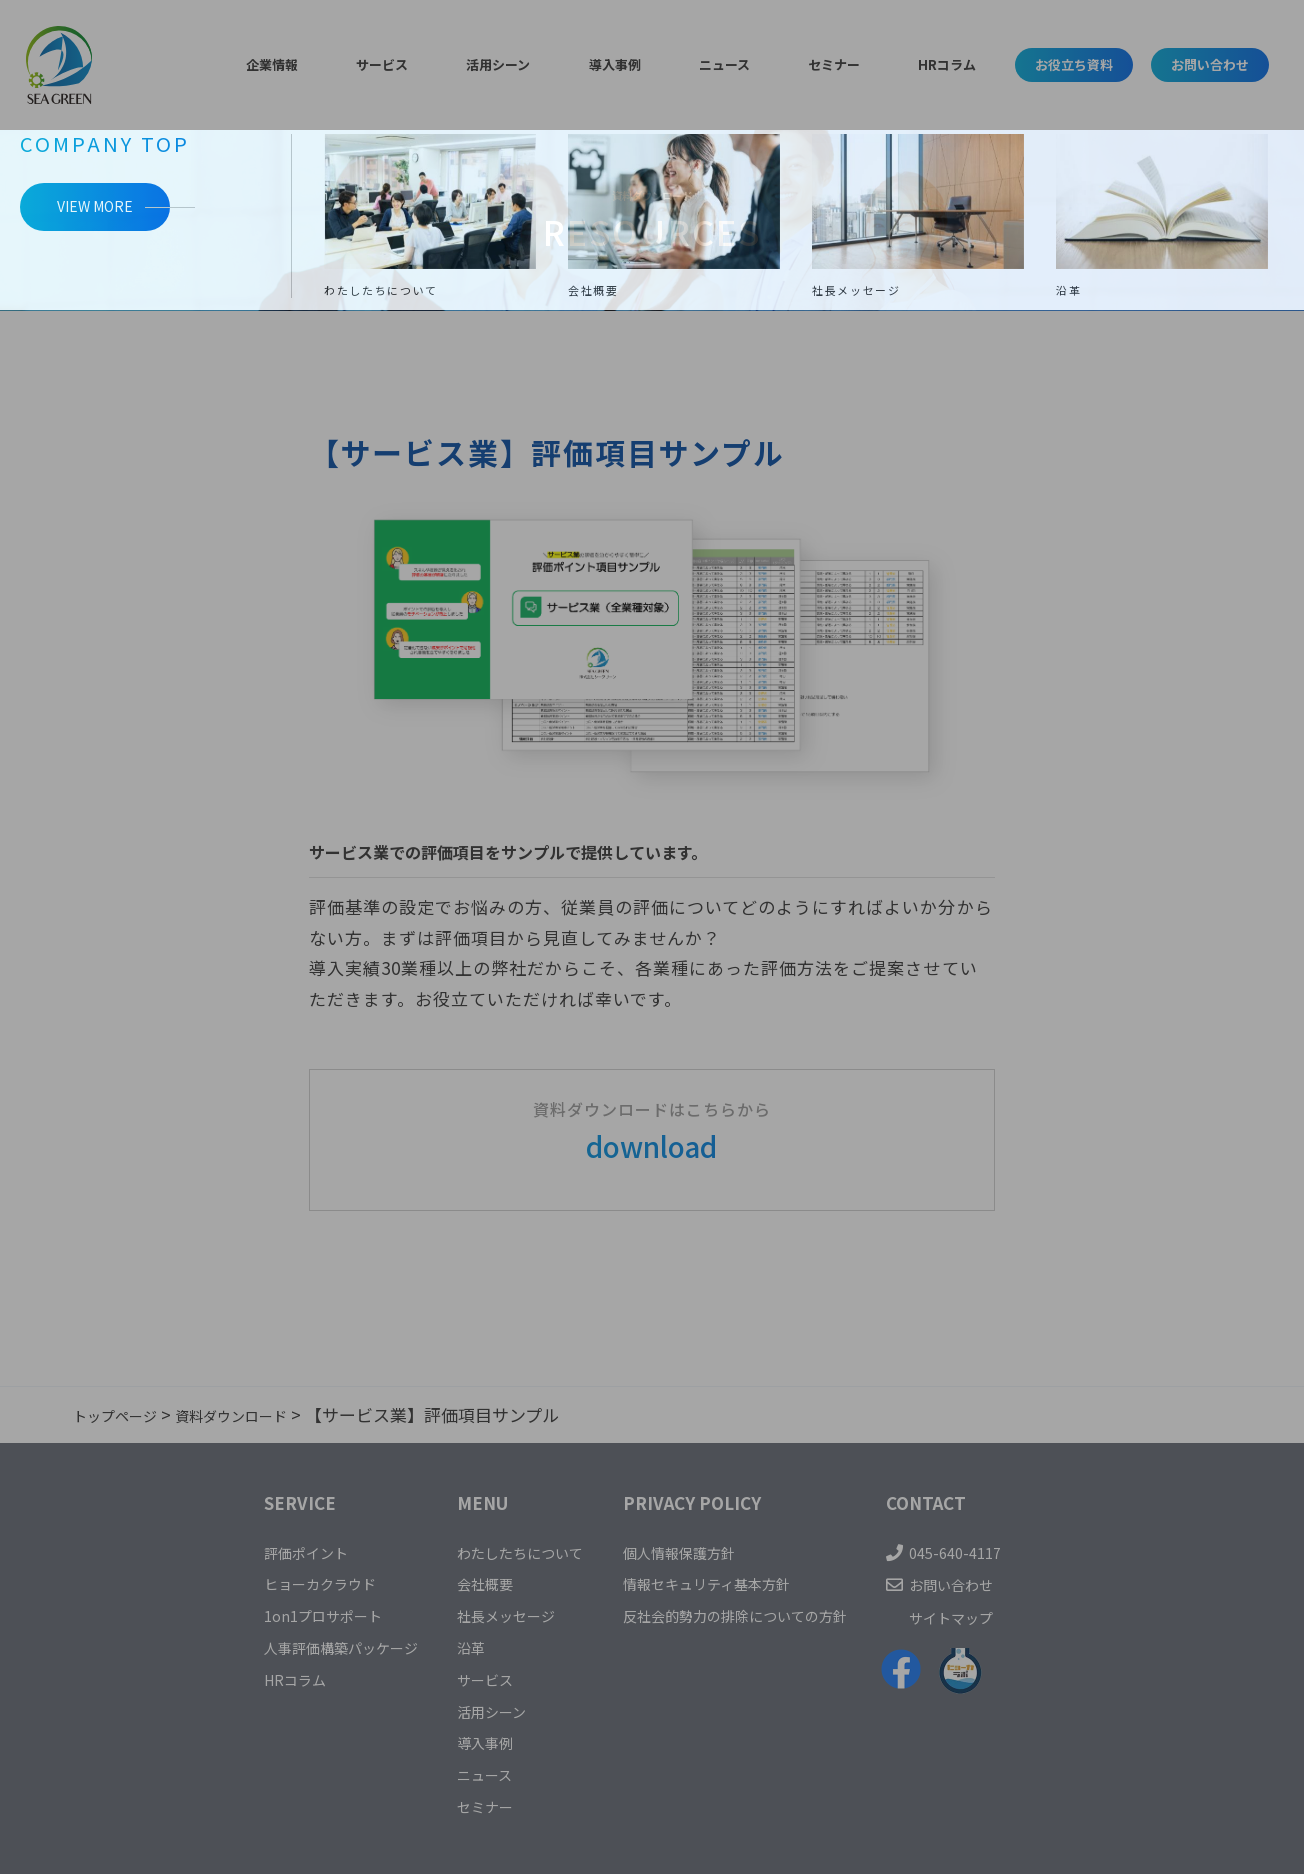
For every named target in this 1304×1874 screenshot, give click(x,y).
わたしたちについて (508, 1551)
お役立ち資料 (1008, 64)
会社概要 (466, 1582)
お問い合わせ (1188, 64)
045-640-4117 (1008, 1551)
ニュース (694, 64)
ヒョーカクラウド (274, 1582)
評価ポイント (257, 1551)
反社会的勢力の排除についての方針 (759, 1614)
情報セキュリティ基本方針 (725, 1582)
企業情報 (334, 64)
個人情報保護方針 (692, 1551)
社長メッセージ (491, 1614)
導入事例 (609, 64)
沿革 (449, 1646)
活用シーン (514, 64)
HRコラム (870, 64)
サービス (420, 64)
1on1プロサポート (276, 1614)
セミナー (780, 64)
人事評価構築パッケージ (299, 1646)
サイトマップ (1008, 1616)
